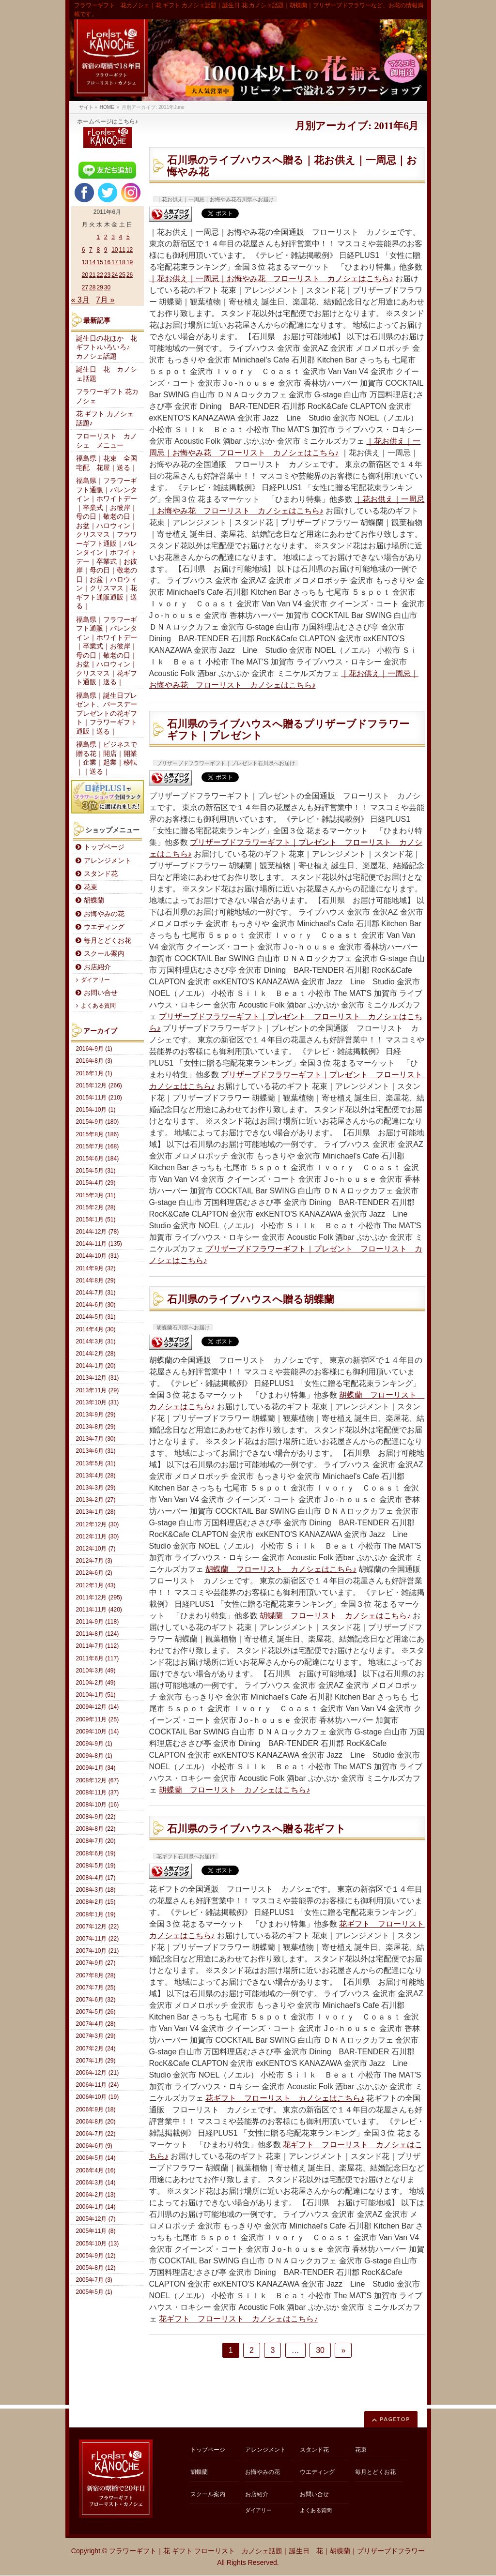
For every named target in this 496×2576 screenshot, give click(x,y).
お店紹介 (97, 967)
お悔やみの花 (104, 914)
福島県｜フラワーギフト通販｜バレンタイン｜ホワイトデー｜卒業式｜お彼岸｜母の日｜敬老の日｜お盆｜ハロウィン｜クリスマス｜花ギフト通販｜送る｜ (106, 651)
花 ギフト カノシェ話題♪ (105, 418)
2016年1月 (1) (94, 1073)
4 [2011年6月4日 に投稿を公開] (121, 237)
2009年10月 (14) (97, 1731)
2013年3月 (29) (96, 1487)
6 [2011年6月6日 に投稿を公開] (83, 249)
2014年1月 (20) (96, 1365)
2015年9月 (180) (97, 1121)
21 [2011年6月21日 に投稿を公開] (92, 274)
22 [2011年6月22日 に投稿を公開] (99, 274)
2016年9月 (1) (94, 1048)
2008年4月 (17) (96, 1877)
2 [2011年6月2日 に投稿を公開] (106, 237)
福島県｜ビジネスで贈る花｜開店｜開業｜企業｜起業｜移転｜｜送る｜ (106, 758)
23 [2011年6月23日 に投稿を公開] (107, 274)
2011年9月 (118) (97, 1621)
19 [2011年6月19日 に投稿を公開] (129, 262)
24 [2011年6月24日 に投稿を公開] (114, 274)
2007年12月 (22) (97, 1926)
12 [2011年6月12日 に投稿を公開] (129, 249)
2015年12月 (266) (99, 1085)
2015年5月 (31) (96, 1170)
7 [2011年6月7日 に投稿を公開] (91, 249)
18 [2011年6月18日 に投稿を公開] (122, 262)
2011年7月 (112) (97, 1645)
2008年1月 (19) (96, 1914)
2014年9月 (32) (96, 1268)
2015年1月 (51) (96, 1219)
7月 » (105, 300)
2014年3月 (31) (96, 1341)
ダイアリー (95, 980)
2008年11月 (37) (97, 1792)
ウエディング (104, 927)
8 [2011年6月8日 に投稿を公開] (98, 249)
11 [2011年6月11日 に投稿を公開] (122, 249)
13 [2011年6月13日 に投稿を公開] (85, 262)
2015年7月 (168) (97, 1146)
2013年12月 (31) (97, 1377)
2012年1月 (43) (96, 1585)
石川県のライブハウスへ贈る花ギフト (256, 1828)
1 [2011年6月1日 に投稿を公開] (98, 237)
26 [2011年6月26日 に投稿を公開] (129, 274)
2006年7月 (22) (96, 2133)
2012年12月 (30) (97, 1524)
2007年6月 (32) (96, 1999)
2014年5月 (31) (96, 1316)
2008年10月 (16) (97, 1804)
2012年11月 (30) (97, 1536)
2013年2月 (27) (96, 1499)
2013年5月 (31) (96, 1463)
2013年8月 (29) (96, 1426)
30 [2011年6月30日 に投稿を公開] (107, 287)
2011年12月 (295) (99, 1597)
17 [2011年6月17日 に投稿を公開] (114, 262)
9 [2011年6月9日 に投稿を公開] (106, 249)
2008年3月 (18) (96, 1889)
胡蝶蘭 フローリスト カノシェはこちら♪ (280, 1569)
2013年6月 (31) (96, 1450)
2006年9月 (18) (96, 2109)
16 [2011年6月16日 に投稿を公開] (107, 262)
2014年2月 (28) (96, 1353)
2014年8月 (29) (96, 1280)
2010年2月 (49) (96, 1682)
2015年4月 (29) (96, 1182)
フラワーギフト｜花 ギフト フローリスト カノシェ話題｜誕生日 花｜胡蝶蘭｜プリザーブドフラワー (267, 2551)
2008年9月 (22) (96, 1816)
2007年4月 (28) (96, 2023)
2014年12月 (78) (97, 1231)
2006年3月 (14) (96, 2182)
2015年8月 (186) (97, 1134)
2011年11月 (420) (99, 1609)
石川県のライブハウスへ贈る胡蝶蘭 (250, 1299)
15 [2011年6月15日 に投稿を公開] (99, 262)
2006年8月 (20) (96, 2121)
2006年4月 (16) (96, 2170)
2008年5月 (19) (96, 1865)
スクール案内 (104, 953)
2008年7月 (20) (96, 1841)
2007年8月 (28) (96, 1975)
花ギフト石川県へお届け (185, 1856)
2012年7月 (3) (94, 1560)
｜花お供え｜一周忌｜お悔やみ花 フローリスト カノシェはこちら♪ (271, 278)
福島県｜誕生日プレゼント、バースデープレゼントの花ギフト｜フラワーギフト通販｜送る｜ (106, 713)
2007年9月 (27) (96, 1962)
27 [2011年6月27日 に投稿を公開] (85, 287)
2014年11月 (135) (99, 1243)
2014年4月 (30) (96, 1329)
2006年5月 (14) (96, 2157)
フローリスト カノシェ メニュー (106, 441)
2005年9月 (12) (96, 2255)
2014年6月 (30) (96, 1304)
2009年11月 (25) (97, 1719)
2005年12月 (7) (96, 2218)
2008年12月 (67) (97, 1780)
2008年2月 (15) (96, 1901)
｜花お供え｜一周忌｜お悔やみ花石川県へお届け (215, 199)
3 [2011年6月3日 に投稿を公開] (113, 237)
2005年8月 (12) (96, 2267)
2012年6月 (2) (94, 1572)
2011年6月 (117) (97, 1658)
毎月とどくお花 (107, 940)
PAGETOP (395, 2419)
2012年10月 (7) (96, 1548)
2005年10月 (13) (97, 2243)
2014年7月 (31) (96, 1292)
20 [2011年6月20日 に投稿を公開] (85, 274)
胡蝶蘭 (94, 900)
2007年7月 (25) (96, 1987)
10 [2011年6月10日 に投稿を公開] (114, 249)
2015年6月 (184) (97, 1158)
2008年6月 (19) (96, 1853)
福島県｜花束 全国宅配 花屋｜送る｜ (106, 463)
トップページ (104, 847)
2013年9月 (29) (96, 1414)
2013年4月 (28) (96, 1475)
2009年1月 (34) (96, 1767)
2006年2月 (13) (96, 2194)
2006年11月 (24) (97, 2084)
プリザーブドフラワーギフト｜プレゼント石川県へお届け (225, 763)
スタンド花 (101, 873)
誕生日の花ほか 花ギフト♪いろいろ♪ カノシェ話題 (106, 347)
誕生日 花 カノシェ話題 (106, 374)
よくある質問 (98, 1005)
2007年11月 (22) (97, 1938)
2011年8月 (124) (97, 1633)
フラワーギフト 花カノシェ (107, 396)
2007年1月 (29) (96, 2060)
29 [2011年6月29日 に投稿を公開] (99, 287)
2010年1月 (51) (96, 1694)
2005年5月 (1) (94, 2292)
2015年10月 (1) (96, 1109)
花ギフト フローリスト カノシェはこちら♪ (284, 2098)
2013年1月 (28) (96, 1511)
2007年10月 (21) (97, 1950)
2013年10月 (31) (97, 1402)
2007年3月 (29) (96, 2036)
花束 (90, 887)
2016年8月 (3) (94, 1060)
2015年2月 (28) (96, 1207)
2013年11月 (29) (97, 1390)
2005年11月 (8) (96, 2231)
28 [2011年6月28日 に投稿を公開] (92, 287)
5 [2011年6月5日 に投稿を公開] (128, 237)
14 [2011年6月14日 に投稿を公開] (92, 262)
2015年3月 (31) (96, 1195)
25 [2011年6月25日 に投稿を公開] (122, 274)
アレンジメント (107, 860)
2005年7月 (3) (94, 2279)
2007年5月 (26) (96, 2011)
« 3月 (80, 300)
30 (320, 2350)
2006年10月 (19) (97, 2097)
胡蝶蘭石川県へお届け (183, 1327)
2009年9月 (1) (94, 1743)
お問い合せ (101, 992)
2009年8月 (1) (94, 1755)
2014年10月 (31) (97, 1255)
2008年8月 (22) (96, 1828)
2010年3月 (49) (96, 1670)
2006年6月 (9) (94, 2145)
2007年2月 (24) (96, 2048)
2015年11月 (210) (99, 1097)
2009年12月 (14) (97, 1706)
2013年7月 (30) (96, 1438)
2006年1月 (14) (96, 2206)
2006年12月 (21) (97, 2072)
